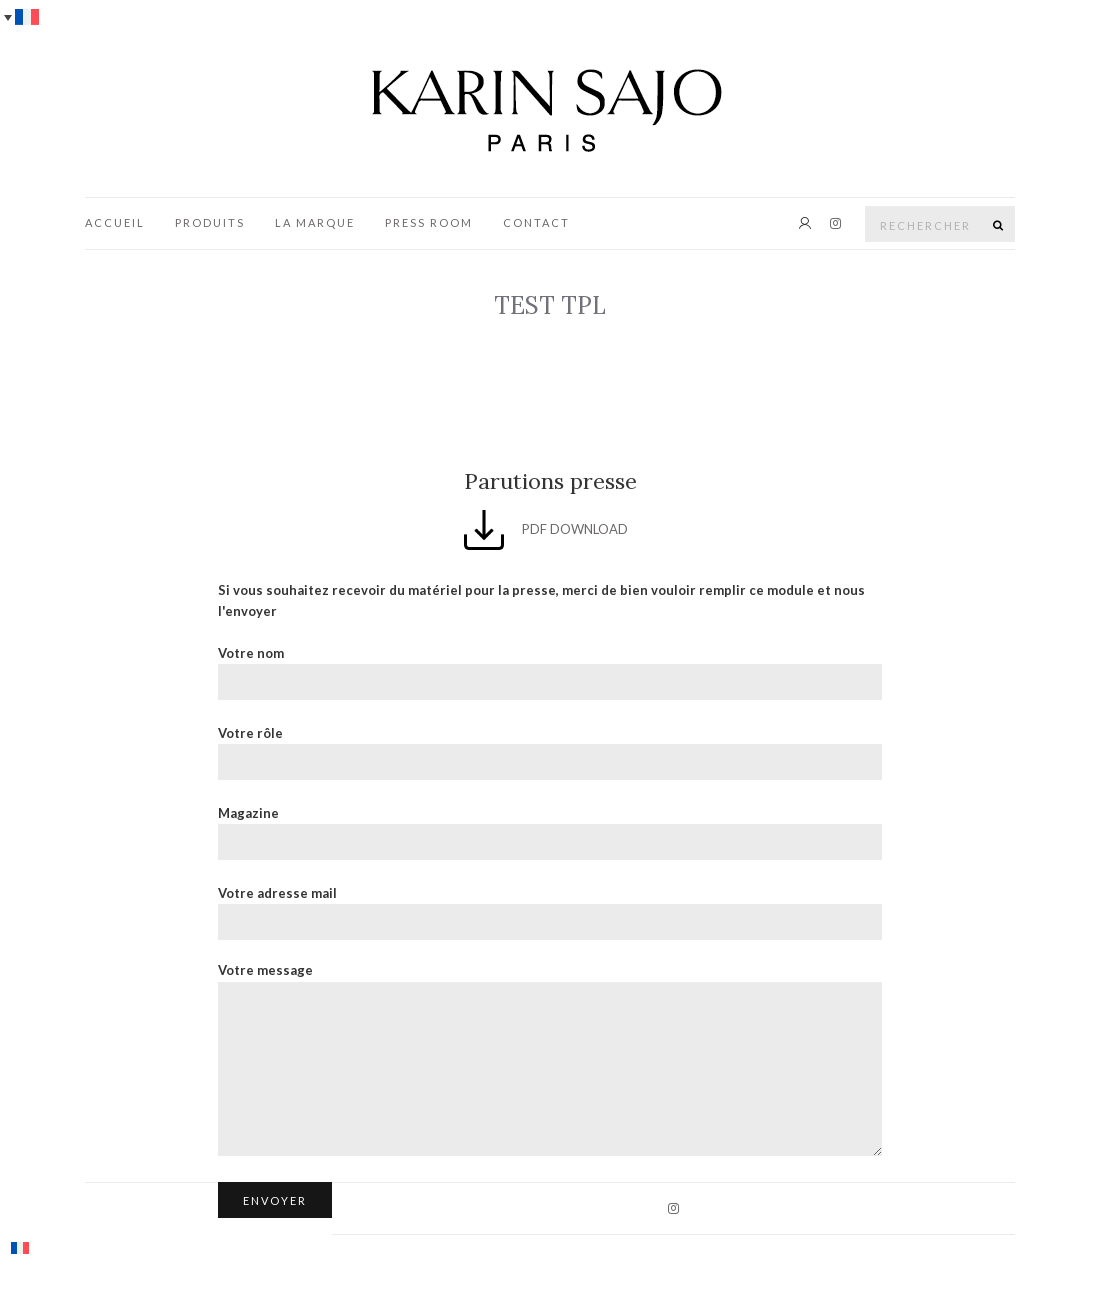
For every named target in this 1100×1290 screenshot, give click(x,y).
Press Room (429, 222)
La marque (315, 222)
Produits (210, 222)
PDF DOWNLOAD (546, 529)
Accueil (115, 222)
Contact (536, 222)
